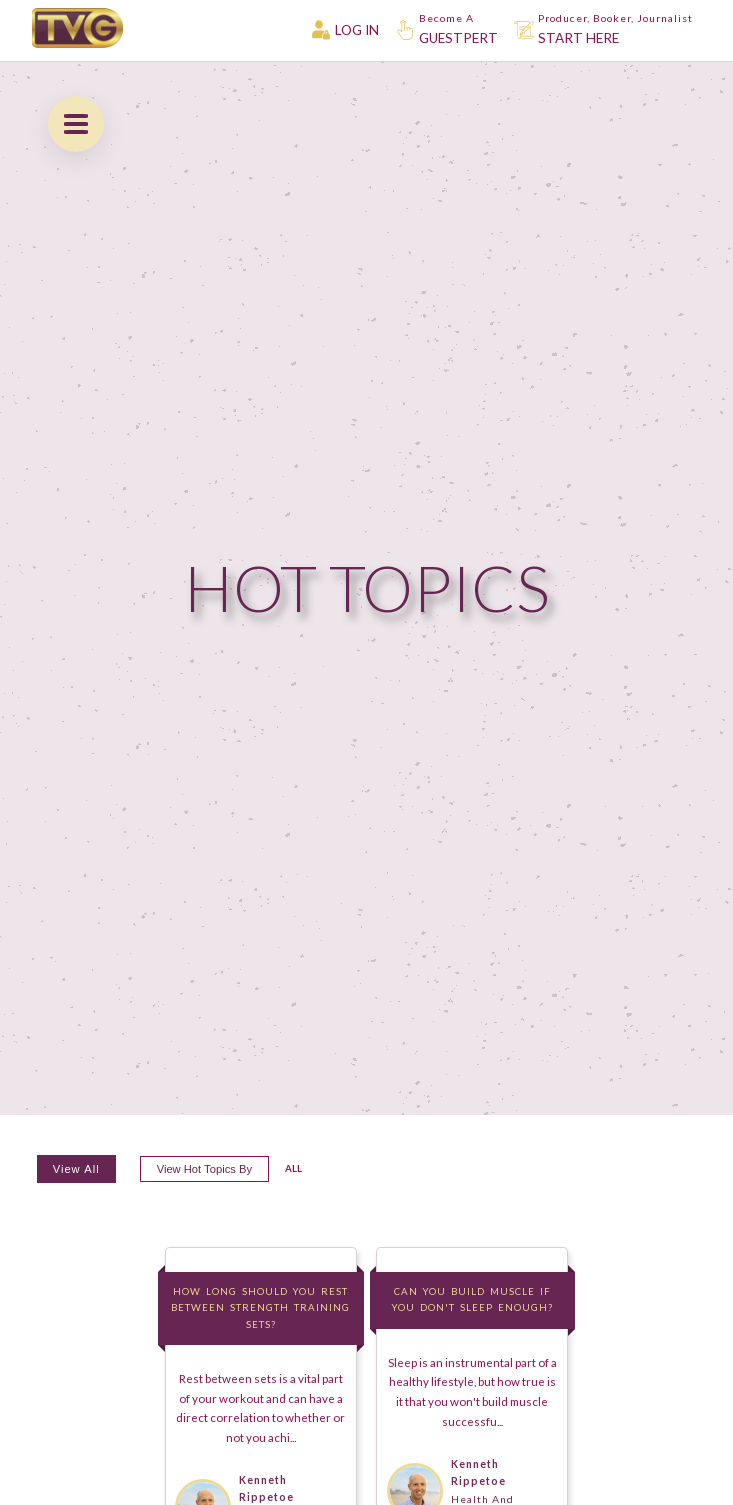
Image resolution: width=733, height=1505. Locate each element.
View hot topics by (204, 1169)
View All (76, 1169)
